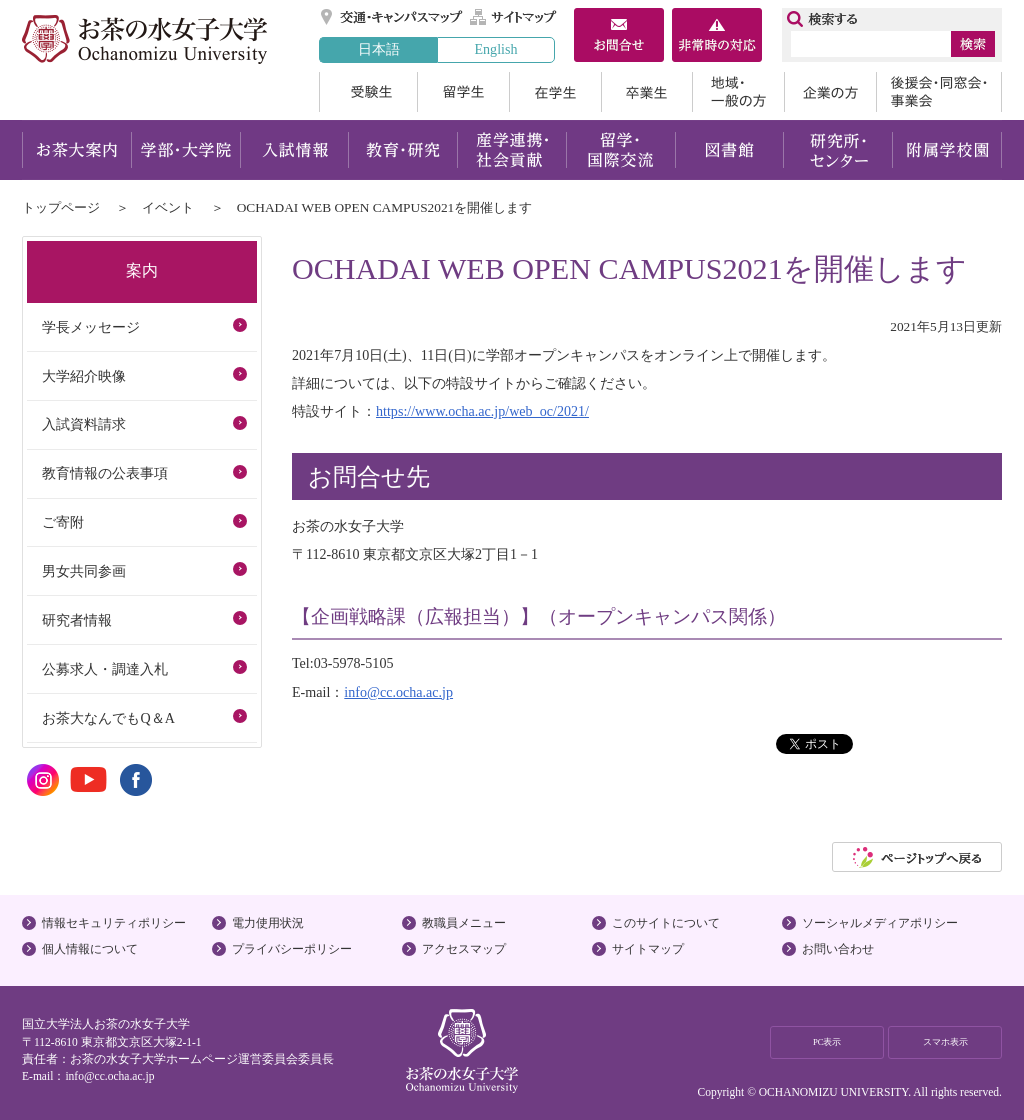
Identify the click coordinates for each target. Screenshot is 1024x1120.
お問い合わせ (838, 949)
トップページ (61, 207)
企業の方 (830, 92)
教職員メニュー (464, 923)
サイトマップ (514, 17)
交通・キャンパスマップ (392, 17)
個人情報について (90, 949)
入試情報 (294, 150)
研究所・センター (838, 150)
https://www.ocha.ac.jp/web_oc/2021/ (482, 411)
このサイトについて (666, 923)
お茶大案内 (76, 150)
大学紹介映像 (84, 376)
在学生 (555, 92)
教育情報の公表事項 (105, 473)
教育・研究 (402, 150)
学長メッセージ (91, 327)
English (495, 49)
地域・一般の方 (738, 92)
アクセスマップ (464, 949)
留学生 (463, 92)
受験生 (368, 92)
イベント (168, 207)
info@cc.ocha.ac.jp (398, 692)
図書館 (729, 150)
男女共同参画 (84, 571)
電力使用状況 (268, 923)
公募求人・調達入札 (105, 669)
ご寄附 (63, 522)
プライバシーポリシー (292, 949)
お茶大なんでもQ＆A (108, 718)
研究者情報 (77, 620)
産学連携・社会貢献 (511, 150)
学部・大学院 (185, 150)
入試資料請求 (84, 424)
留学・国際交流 (620, 150)
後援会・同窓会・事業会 (939, 92)
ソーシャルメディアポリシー (880, 923)
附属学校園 (947, 150)
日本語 (379, 49)
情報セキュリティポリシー (114, 923)
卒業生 (646, 92)
